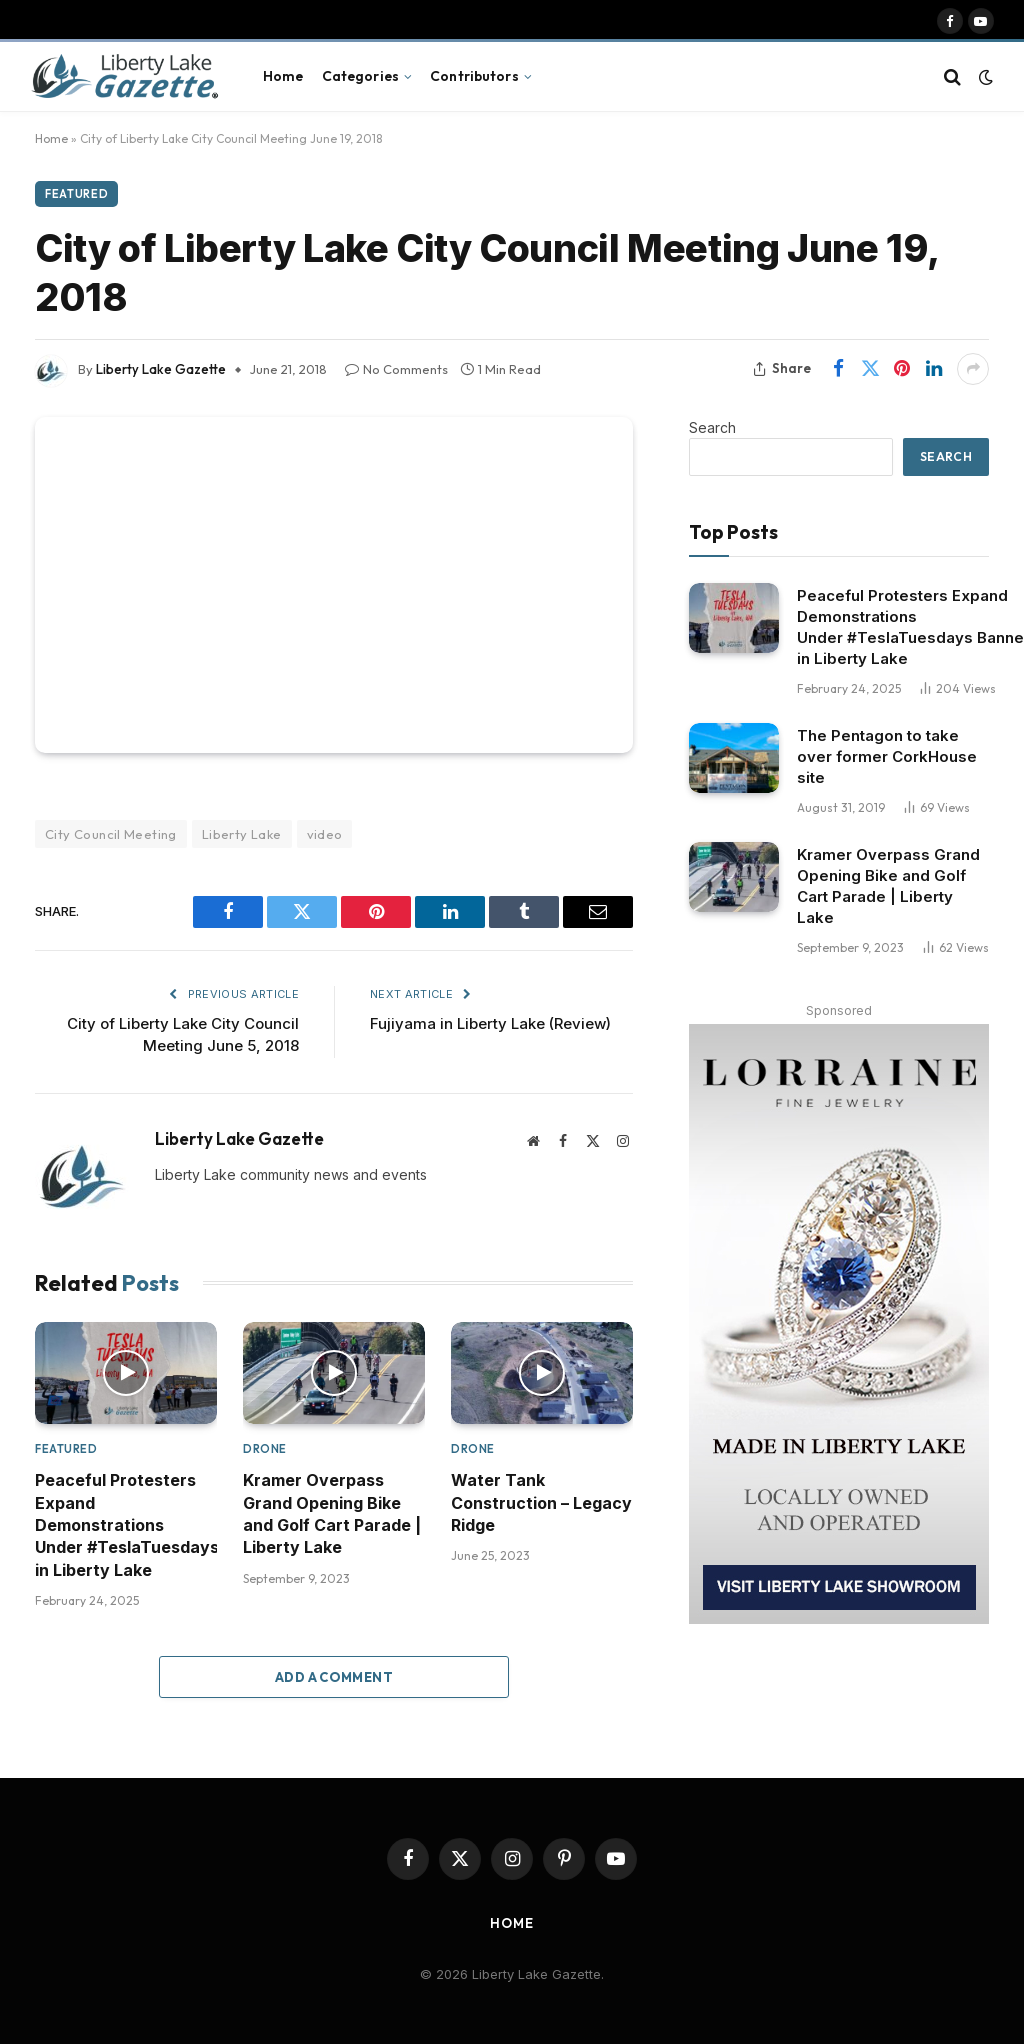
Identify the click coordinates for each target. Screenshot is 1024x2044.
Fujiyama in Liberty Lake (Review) (490, 1023)
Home (283, 76)
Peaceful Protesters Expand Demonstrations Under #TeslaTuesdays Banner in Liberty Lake (126, 1525)
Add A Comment (334, 1677)
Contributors (474, 76)
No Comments (396, 369)
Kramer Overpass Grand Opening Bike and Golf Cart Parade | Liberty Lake (332, 1513)
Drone (265, 1449)
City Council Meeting (111, 834)
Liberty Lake (242, 834)
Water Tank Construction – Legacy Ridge (541, 1502)
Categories (360, 76)
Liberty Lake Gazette (161, 369)
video (325, 834)
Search (712, 427)
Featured (76, 194)
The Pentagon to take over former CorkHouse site (887, 756)
